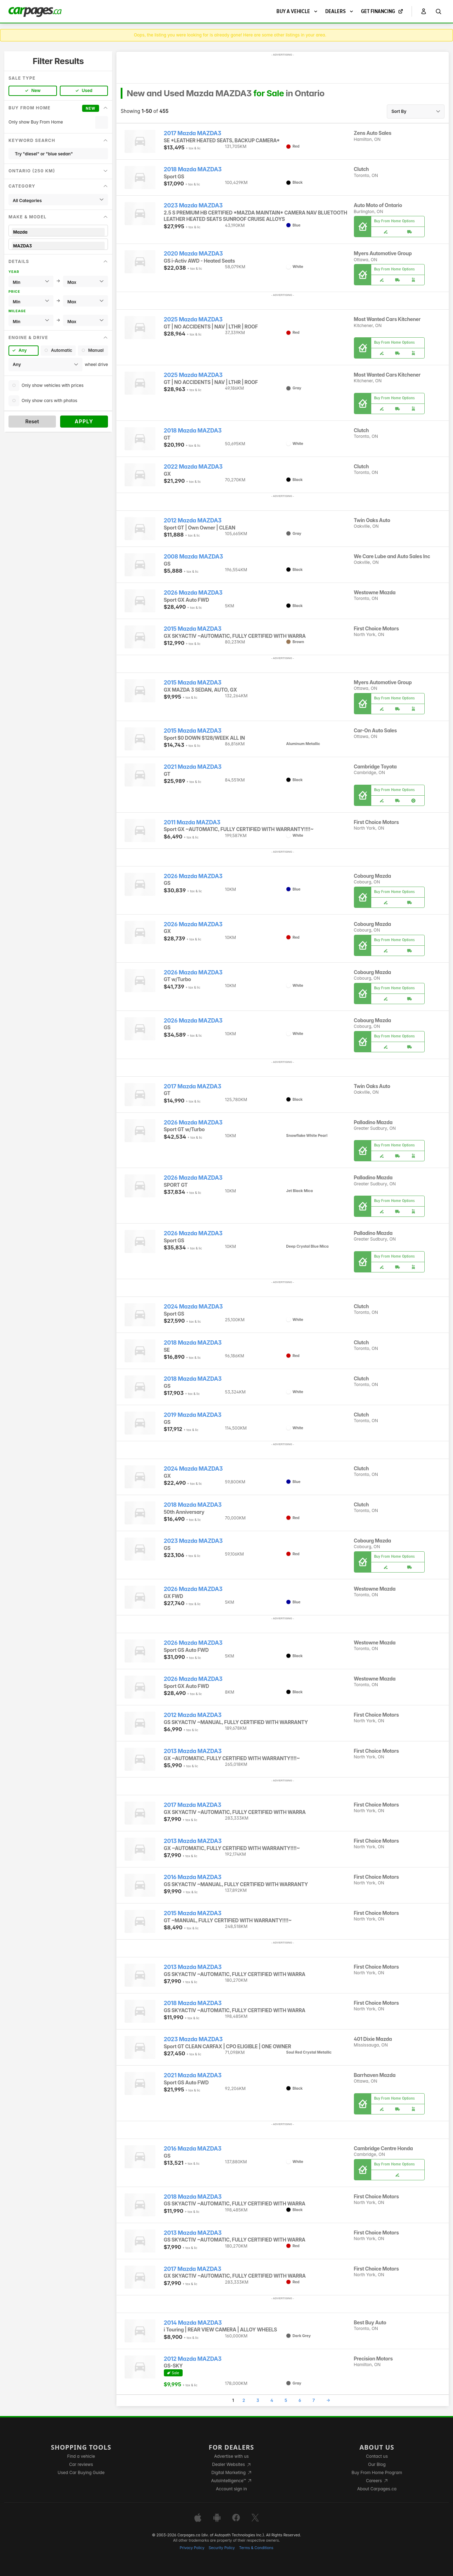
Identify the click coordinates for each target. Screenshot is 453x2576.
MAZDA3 (58, 246)
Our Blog (376, 2464)
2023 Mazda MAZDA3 (193, 205)
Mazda (58, 232)
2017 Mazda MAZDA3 (192, 133)
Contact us (377, 2456)
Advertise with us (231, 2456)
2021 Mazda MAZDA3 (193, 766)
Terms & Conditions (256, 2548)
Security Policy (222, 2548)
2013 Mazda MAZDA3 (193, 1751)
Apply (84, 421)
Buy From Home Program (376, 2472)
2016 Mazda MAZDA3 (193, 1877)
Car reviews (81, 2464)
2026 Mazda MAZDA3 (193, 592)
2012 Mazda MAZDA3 (193, 520)
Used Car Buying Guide (81, 2472)
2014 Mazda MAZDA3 (193, 2322)
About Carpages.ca (376, 2488)
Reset (32, 421)
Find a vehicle (81, 2456)
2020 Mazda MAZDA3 (193, 253)
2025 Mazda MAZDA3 (193, 319)
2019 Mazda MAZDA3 (193, 1415)
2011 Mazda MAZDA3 (192, 822)
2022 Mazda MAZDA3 (193, 466)
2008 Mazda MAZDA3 (193, 556)
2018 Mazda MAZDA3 (193, 169)
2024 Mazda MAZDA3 (193, 1306)
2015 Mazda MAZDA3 (193, 628)
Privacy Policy (192, 2548)
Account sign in (231, 2488)
